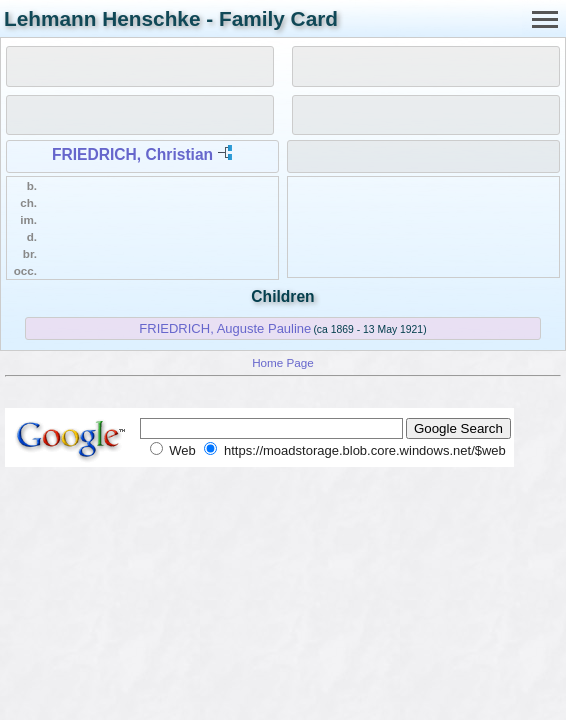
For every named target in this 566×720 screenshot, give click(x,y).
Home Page (283, 362)
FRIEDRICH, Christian (132, 154)
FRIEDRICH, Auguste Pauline (225, 328)
